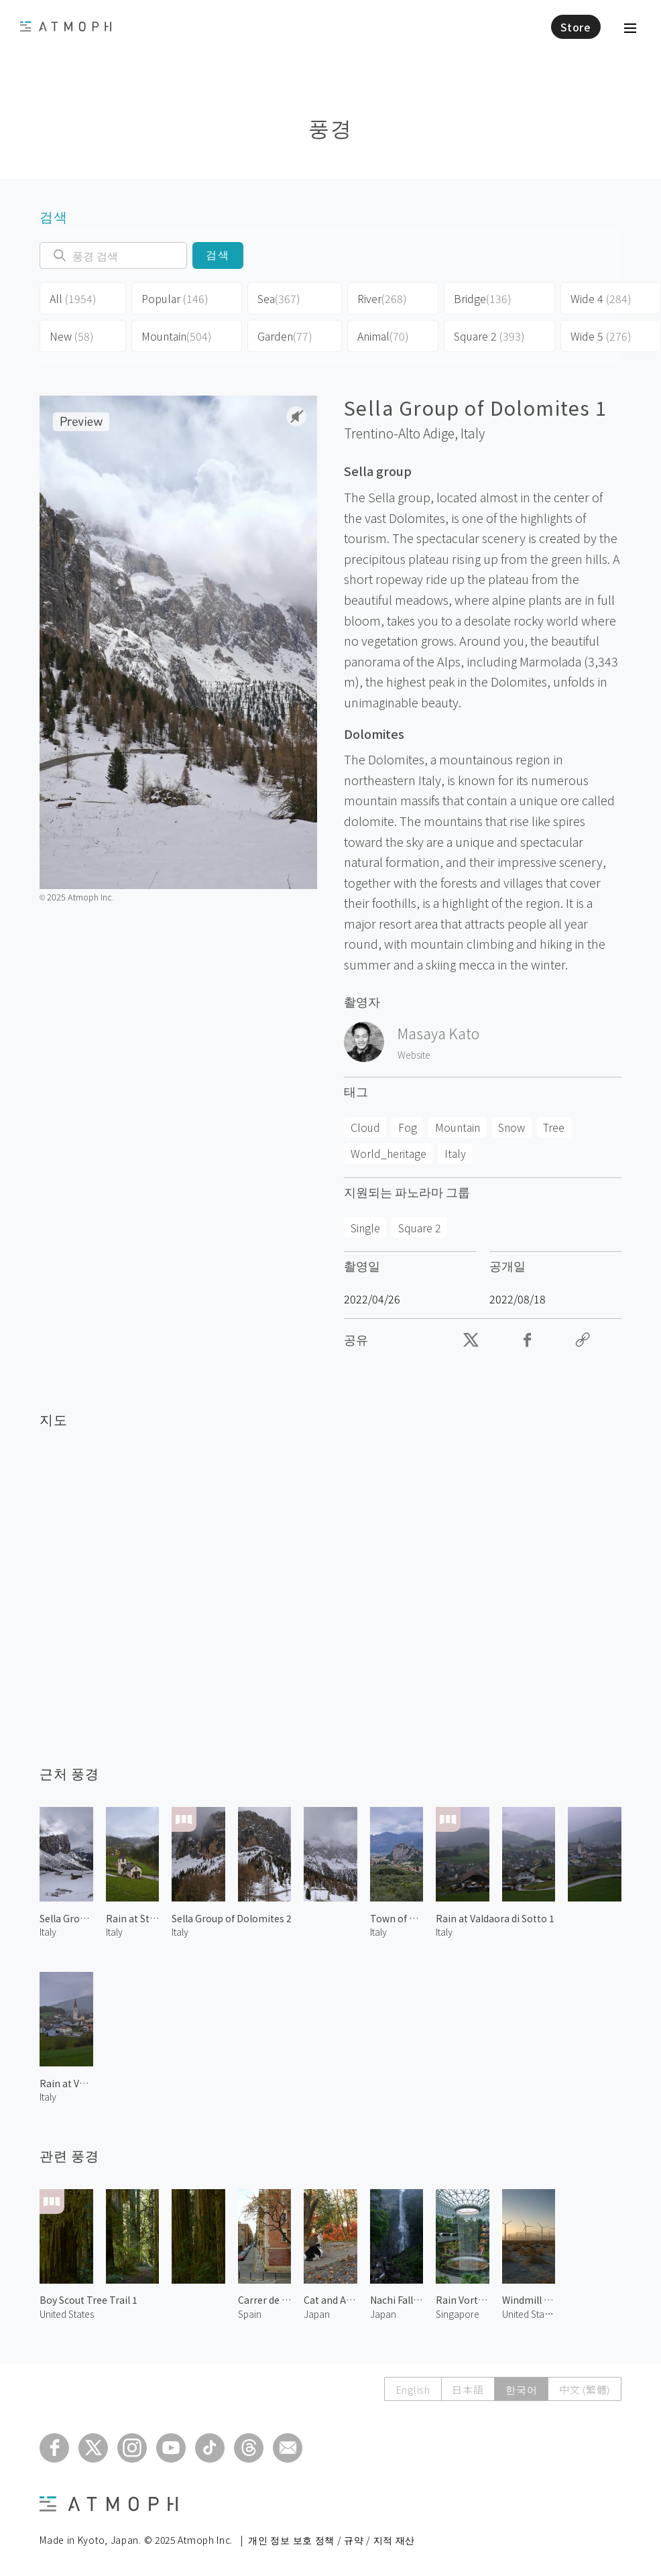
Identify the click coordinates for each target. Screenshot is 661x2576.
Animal (383, 336)
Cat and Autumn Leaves (330, 2299)
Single (365, 1228)
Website (414, 1054)
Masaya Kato (438, 1033)
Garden (284, 336)
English (411, 2389)
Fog (407, 1127)
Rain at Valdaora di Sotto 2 (66, 2083)
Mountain (176, 336)
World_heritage (388, 1153)
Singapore (457, 2314)
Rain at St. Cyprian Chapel (133, 1918)
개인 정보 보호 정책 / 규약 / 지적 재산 (331, 2539)
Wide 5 (601, 336)
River (382, 298)
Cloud (365, 1127)
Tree (553, 1127)
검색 (218, 255)
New (72, 336)
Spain (249, 2314)
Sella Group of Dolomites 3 (66, 1918)
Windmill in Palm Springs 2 (529, 2299)
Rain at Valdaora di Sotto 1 (495, 1918)
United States (67, 2314)
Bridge (483, 298)
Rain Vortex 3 (462, 2299)
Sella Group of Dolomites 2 (232, 1918)
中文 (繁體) (584, 2389)
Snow (511, 1127)
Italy (473, 433)
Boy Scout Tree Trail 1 (88, 2299)
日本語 (467, 2389)
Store (575, 27)
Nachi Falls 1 (397, 2299)
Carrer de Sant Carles (265, 2299)
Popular (174, 298)
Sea (278, 298)
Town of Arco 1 (397, 1918)
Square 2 (489, 336)
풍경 (330, 127)
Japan (317, 2314)
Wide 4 (601, 298)
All (73, 298)
